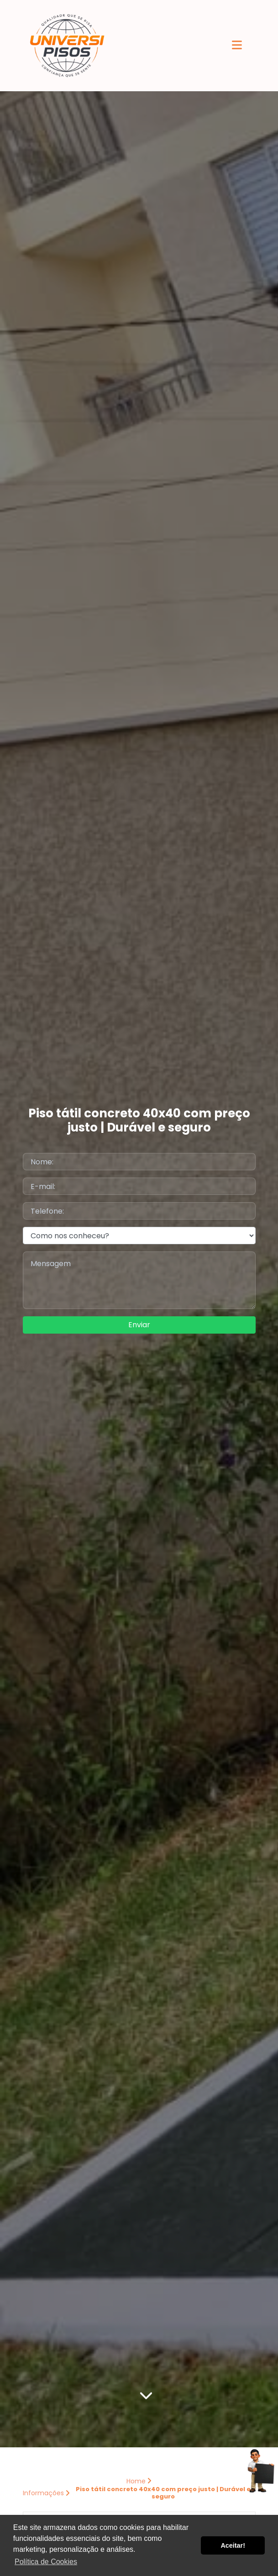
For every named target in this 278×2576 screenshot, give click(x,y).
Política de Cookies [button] (46, 2562)
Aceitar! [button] (232, 2545)
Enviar (139, 1324)
